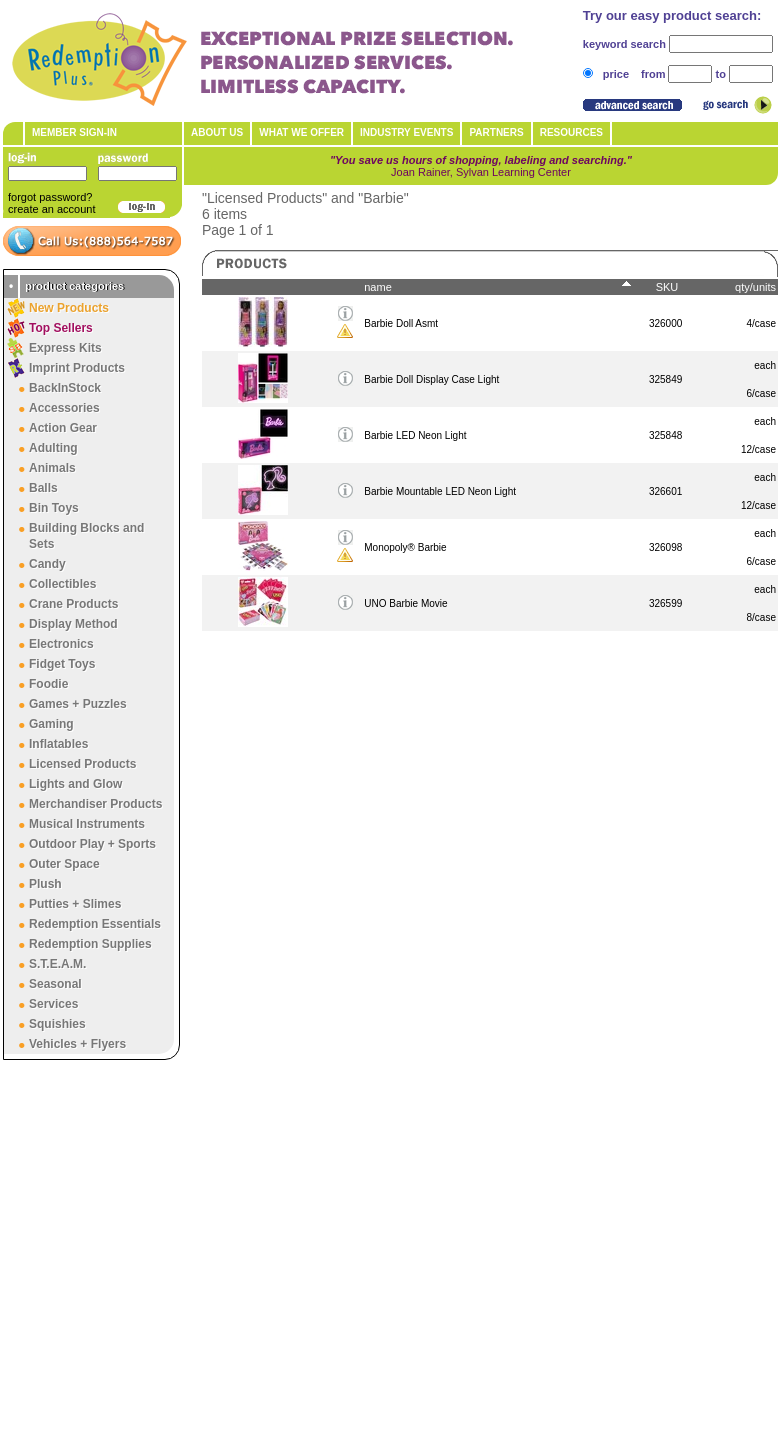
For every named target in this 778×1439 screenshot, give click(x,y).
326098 (665, 547)
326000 (665, 323)
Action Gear (63, 428)
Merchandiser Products (95, 804)
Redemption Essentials (95, 924)
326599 (665, 603)
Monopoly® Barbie (405, 547)
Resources (571, 132)
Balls (43, 488)
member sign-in (74, 132)
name (378, 287)
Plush (45, 884)
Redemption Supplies (90, 944)
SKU (667, 287)
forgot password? (50, 197)
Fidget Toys (62, 664)
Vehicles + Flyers (77, 1044)
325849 (665, 379)
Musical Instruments (87, 824)
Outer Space (64, 864)
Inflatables (58, 744)
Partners (496, 132)
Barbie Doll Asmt (401, 323)
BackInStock (65, 388)
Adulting (53, 448)
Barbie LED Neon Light (415, 435)
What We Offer (301, 132)
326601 (665, 491)
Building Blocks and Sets (86, 536)
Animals (52, 468)
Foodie (48, 684)
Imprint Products (77, 368)
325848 (665, 435)
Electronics (61, 644)
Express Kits (65, 348)
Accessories (64, 408)
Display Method (73, 624)
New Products (69, 308)
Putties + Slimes (75, 904)
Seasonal (55, 984)
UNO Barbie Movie (405, 603)
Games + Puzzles (78, 704)
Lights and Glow (75, 784)
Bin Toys (54, 508)
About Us (217, 132)
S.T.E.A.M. (57, 964)
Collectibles (62, 584)
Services (53, 1004)
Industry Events (406, 132)
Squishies (57, 1024)
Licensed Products (82, 764)
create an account (51, 209)
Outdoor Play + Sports (92, 844)
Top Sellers (61, 328)
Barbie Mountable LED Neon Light (440, 491)
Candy (47, 564)
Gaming (51, 724)
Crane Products (73, 604)
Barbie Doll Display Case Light (431, 379)
